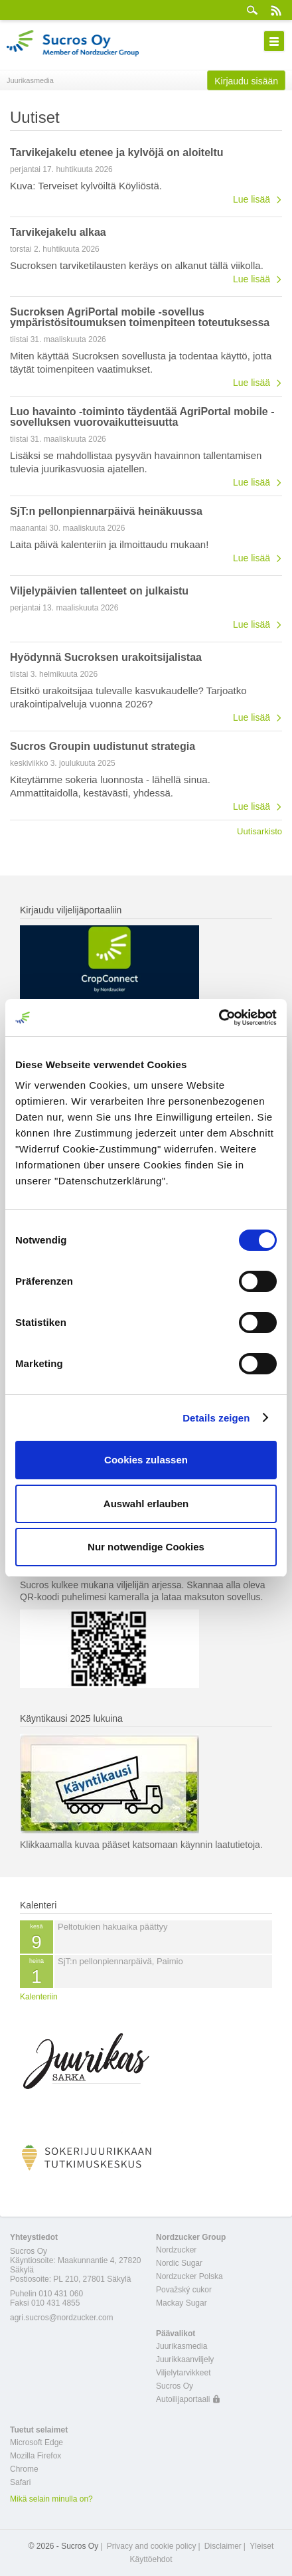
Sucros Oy (174, 2386)
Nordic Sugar (179, 2263)
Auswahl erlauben (146, 1503)
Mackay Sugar (181, 2303)
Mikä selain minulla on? (51, 2499)
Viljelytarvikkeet (183, 2372)
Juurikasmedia (181, 2346)
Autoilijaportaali (183, 2399)
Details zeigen (216, 1418)
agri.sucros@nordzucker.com (61, 2317)
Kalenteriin (39, 1997)
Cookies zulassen (146, 1459)
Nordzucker (176, 2249)
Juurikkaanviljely (185, 2359)
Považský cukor (184, 2289)
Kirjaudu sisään (246, 81)
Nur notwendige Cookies (146, 1546)
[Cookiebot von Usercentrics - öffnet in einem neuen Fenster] (219, 1017)
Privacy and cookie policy (151, 2546)
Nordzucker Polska (189, 2276)
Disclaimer (223, 2546)
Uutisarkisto (259, 831)
